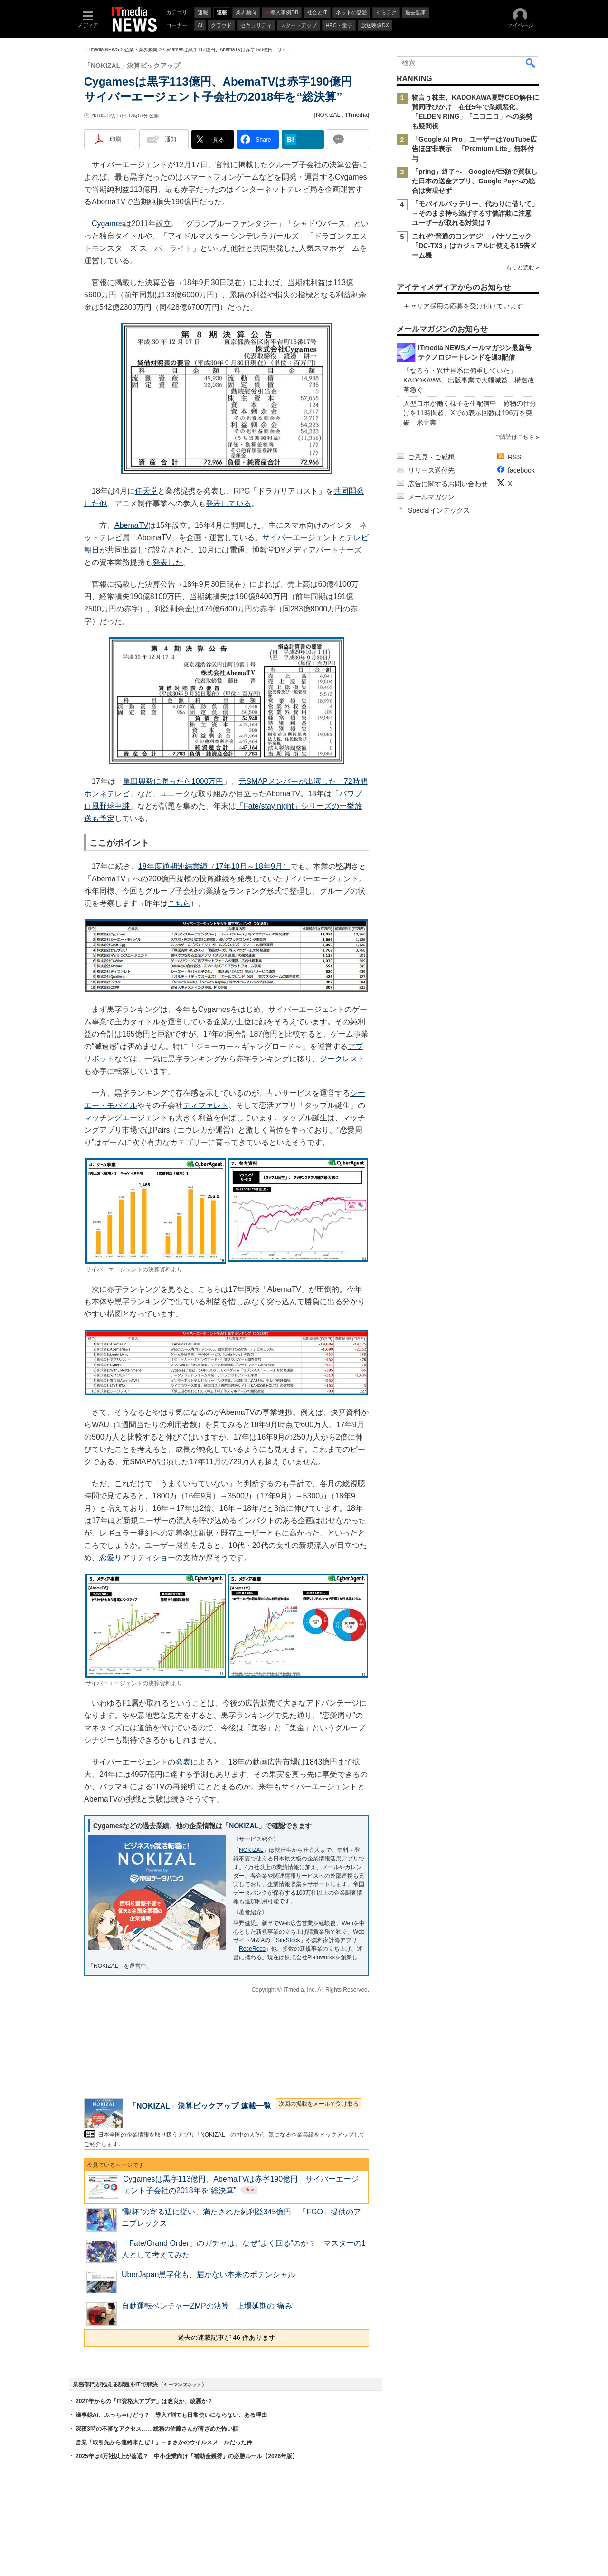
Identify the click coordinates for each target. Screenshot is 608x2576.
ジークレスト (342, 1059)
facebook (521, 470)
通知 (170, 139)
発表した (167, 562)
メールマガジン (431, 497)
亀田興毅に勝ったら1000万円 (173, 781)
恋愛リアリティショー (137, 1558)
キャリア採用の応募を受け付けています (463, 306)
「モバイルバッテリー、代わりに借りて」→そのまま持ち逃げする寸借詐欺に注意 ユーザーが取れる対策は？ (475, 213)
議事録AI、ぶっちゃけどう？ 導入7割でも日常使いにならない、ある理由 (171, 2415)
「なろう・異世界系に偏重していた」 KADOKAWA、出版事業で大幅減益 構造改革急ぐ (468, 380)
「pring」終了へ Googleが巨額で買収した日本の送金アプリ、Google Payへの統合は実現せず (475, 181)
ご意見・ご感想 (431, 457)
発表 (182, 1762)
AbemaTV (131, 525)
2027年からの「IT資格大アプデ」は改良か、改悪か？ (144, 2401)
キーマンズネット (182, 2384)
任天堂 (146, 491)
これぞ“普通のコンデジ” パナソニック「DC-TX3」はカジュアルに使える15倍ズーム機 (474, 245)
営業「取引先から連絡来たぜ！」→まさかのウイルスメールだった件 (164, 2442)
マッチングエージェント (126, 1118)
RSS (515, 457)
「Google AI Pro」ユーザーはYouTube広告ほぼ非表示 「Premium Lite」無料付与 (474, 148)
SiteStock (288, 1940)
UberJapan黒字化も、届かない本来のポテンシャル (208, 2275)
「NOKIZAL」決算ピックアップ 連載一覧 (200, 2106)
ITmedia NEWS (102, 49)
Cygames (108, 223)
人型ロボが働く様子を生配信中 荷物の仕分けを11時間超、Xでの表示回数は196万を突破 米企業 (469, 413)
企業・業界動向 (141, 49)
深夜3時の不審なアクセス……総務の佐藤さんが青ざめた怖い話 (157, 2428)
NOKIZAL (328, 115)
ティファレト (205, 1105)
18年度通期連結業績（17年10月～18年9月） (214, 866)
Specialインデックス (439, 510)
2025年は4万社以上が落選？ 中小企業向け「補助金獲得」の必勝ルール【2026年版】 (187, 2456)
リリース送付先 (431, 470)
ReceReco (252, 1949)
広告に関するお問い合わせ (448, 483)
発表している (228, 503)
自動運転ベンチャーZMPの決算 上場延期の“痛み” (208, 2306)
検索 (531, 62)
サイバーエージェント (300, 538)
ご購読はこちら (514, 437)
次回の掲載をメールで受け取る (319, 2103)
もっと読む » (522, 267)
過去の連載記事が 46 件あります (226, 2337)
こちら (179, 903)
